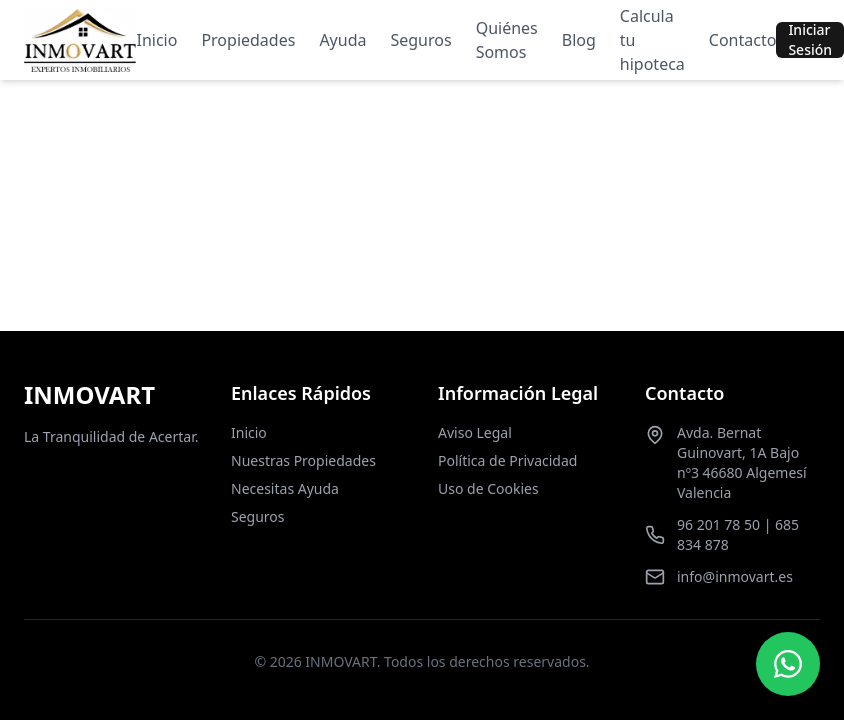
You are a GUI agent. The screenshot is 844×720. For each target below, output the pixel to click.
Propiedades (248, 40)
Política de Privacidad (507, 460)
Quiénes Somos (507, 40)
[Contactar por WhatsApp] (788, 664)
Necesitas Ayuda (285, 488)
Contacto (743, 40)
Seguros (420, 40)
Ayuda (342, 40)
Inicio (156, 40)
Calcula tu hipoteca (652, 40)
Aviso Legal (475, 432)
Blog (579, 40)
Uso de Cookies (488, 488)
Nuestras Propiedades (303, 460)
